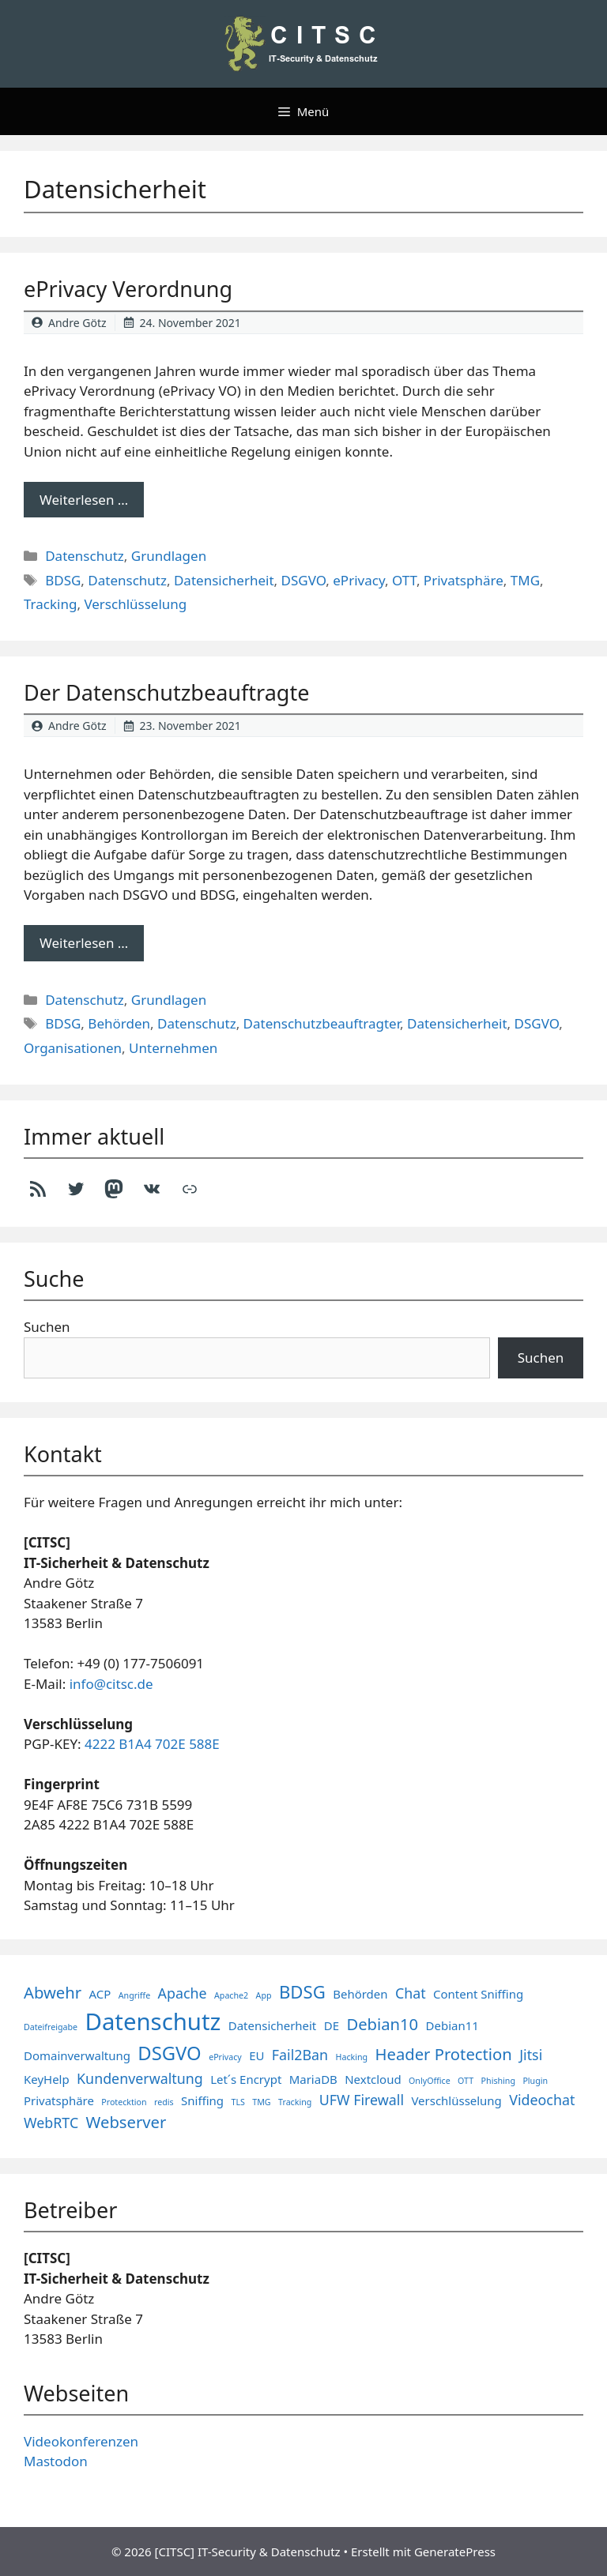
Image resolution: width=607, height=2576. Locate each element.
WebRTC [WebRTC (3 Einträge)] (51, 2122)
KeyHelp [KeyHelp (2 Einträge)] (47, 2079)
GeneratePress (455, 2551)
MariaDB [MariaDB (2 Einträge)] (313, 2079)
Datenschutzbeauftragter (321, 1023)
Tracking (50, 604)
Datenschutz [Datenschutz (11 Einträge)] (153, 2021)
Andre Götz (77, 322)
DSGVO (303, 580)
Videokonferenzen (81, 2441)
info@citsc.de (111, 1684)
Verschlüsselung (135, 604)
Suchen (47, 1327)
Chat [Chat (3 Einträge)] (410, 1993)
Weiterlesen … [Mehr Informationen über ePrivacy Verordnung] (84, 500)
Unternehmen (173, 1048)
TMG (525, 580)
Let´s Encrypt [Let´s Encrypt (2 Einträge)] (245, 2079)
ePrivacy (359, 580)
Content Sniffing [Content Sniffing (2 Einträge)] (478, 1994)
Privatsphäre (463, 580)
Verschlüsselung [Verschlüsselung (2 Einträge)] (456, 2100)
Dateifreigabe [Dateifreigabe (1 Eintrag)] (50, 2027)
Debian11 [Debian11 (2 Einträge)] (452, 2025)
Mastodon (56, 2461)
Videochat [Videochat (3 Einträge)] (542, 2099)
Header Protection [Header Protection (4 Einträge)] (443, 2054)
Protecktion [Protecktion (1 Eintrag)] (123, 2102)
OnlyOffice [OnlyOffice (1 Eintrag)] (430, 2080)
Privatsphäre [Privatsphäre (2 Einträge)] (59, 2100)
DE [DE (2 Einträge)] (331, 2025)
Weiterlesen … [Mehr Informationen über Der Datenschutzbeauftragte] (84, 943)
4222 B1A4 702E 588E (152, 1744)
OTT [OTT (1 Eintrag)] (465, 2080)
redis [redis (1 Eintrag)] (164, 2102)
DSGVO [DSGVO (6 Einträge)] (169, 2053)
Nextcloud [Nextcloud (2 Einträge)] (373, 2079)
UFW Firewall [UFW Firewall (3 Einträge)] (361, 2099)
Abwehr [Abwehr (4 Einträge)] (52, 1992)
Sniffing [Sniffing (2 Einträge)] (202, 2100)
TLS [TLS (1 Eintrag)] (237, 2102)
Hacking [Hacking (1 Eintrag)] (352, 2057)
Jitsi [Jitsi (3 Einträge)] (530, 2054)
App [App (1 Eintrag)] (264, 1995)
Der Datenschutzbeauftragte (166, 692)
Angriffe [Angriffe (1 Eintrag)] (134, 1995)
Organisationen (73, 1048)
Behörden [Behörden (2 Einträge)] (360, 1994)
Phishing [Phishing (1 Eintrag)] (498, 2080)
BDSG (63, 580)
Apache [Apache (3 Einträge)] (182, 1993)
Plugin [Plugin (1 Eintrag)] (535, 2080)
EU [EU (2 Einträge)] (256, 2055)
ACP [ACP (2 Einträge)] (100, 1994)
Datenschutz (84, 556)
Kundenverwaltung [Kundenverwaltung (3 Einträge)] (140, 2078)
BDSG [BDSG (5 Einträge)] (302, 1991)
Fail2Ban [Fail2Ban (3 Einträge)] (300, 2054)
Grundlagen (168, 556)
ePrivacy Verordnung (128, 288)
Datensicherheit (224, 580)
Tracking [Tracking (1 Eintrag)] (294, 2102)
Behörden (119, 1023)
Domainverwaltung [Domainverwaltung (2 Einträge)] (77, 2055)
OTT (404, 580)
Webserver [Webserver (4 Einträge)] (126, 2122)
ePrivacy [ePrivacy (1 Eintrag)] (225, 2057)
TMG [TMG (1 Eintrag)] (261, 2102)
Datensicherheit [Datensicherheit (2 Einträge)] (272, 2025)
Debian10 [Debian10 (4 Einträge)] (382, 2024)
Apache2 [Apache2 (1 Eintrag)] (231, 1995)
